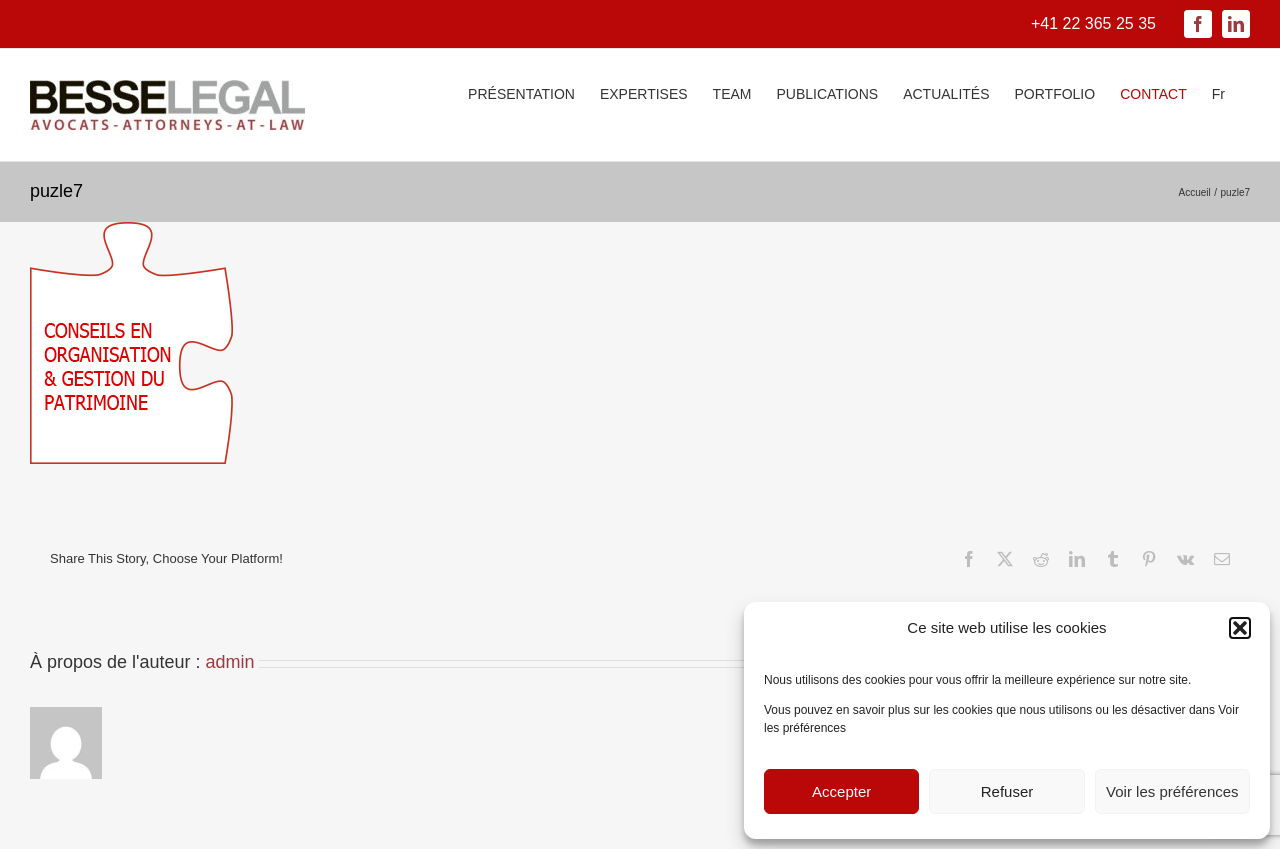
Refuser (1007, 791)
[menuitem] (1218, 92)
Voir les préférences (1172, 791)
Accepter (841, 791)
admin (230, 662)
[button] (1240, 628)
